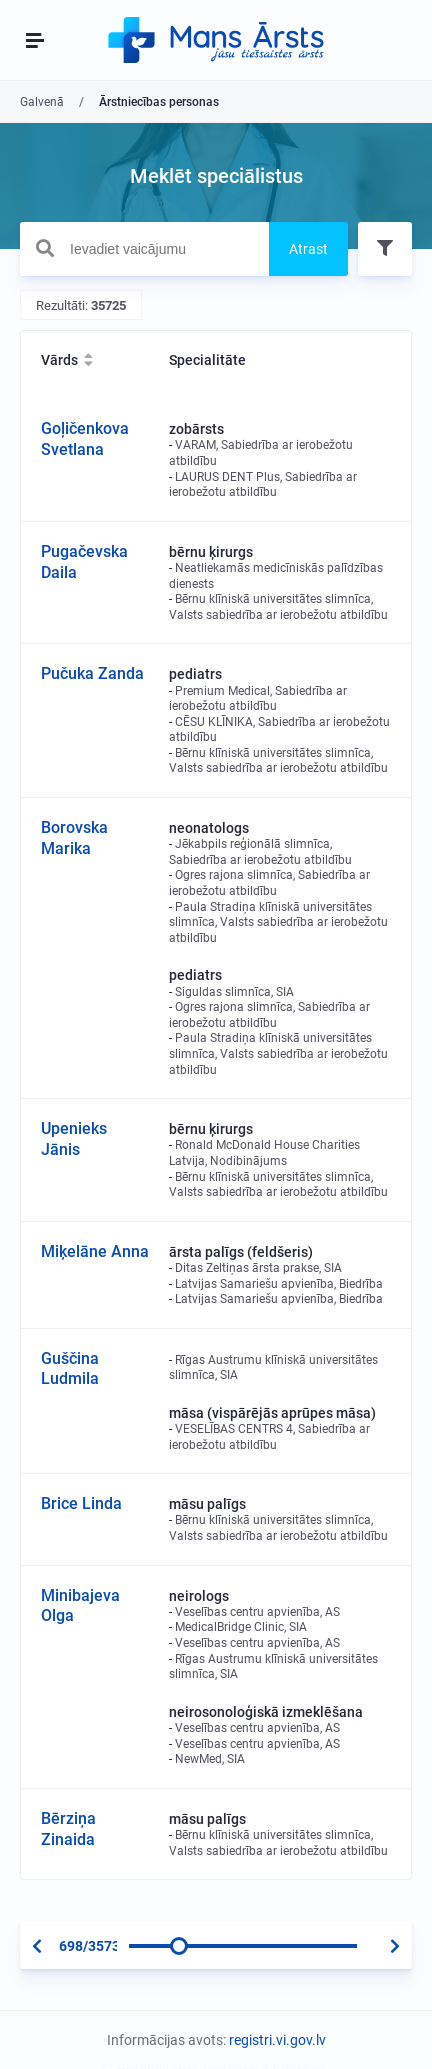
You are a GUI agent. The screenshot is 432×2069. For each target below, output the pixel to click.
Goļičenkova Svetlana (85, 439)
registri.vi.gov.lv (277, 2040)
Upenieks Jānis (74, 1139)
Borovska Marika (74, 838)
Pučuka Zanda (92, 673)
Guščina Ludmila (70, 1369)
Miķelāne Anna (95, 1251)
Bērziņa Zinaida (68, 1829)
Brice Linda (81, 1503)
